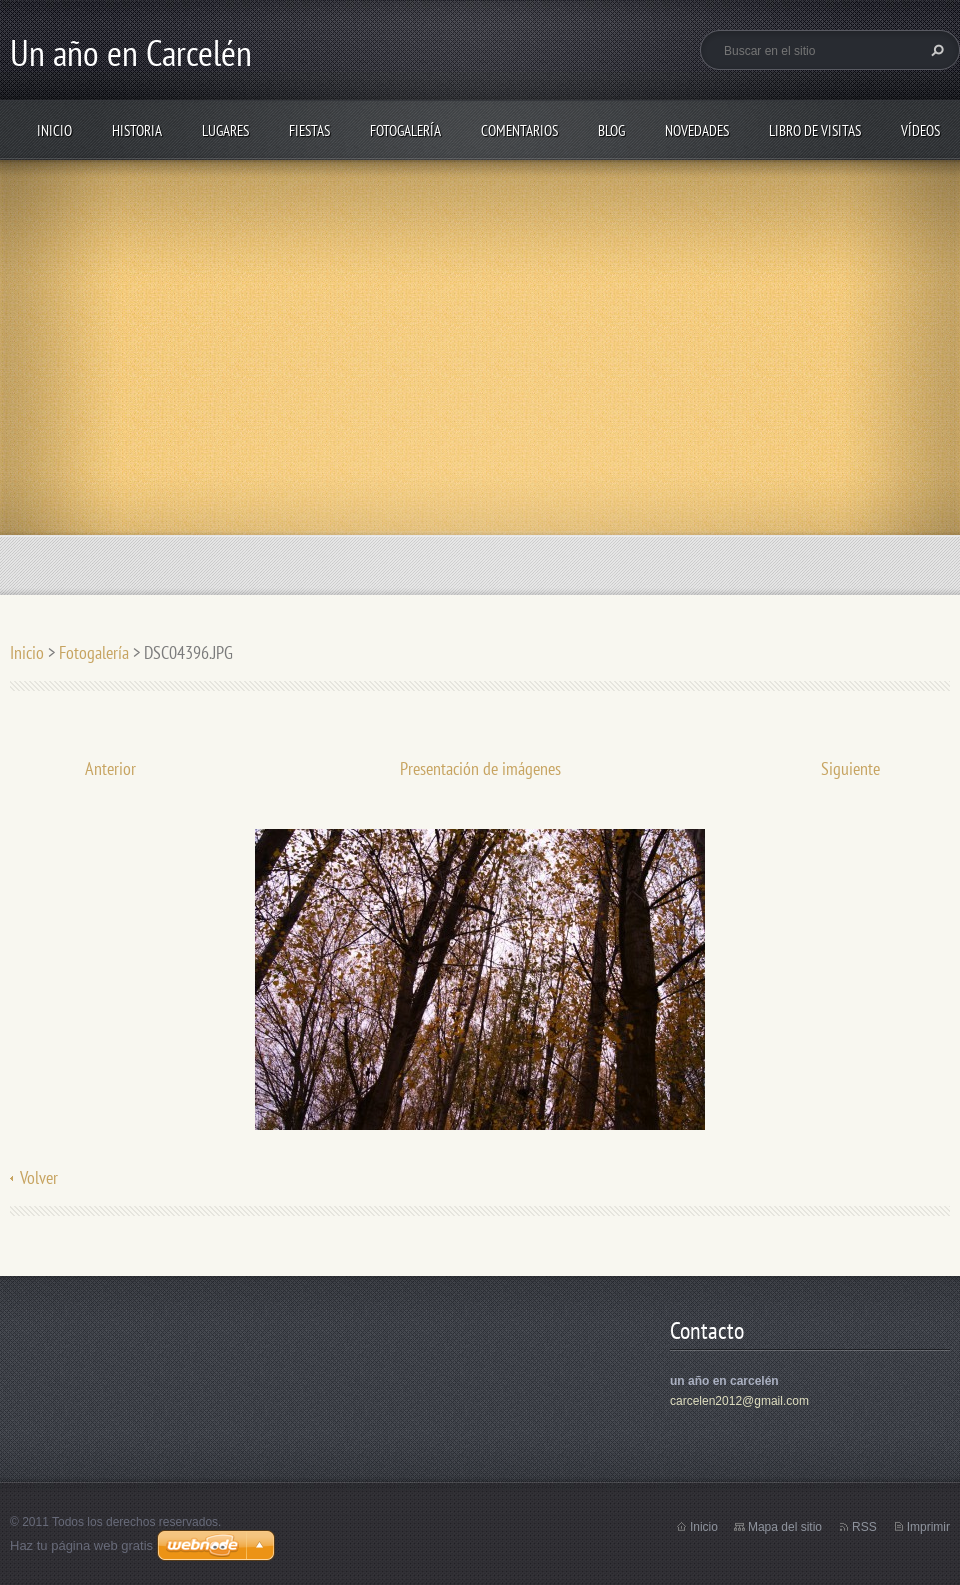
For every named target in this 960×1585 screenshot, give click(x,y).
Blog (611, 130)
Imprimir (928, 1527)
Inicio (54, 130)
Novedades (697, 130)
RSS (864, 1527)
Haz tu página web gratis (81, 1545)
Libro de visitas (815, 130)
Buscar (935, 50)
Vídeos (920, 130)
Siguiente (850, 768)
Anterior (110, 768)
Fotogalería (405, 130)
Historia (137, 130)
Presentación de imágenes (480, 768)
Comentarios (519, 130)
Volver (39, 1177)
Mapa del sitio (785, 1527)
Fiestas (309, 130)
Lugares (225, 130)
